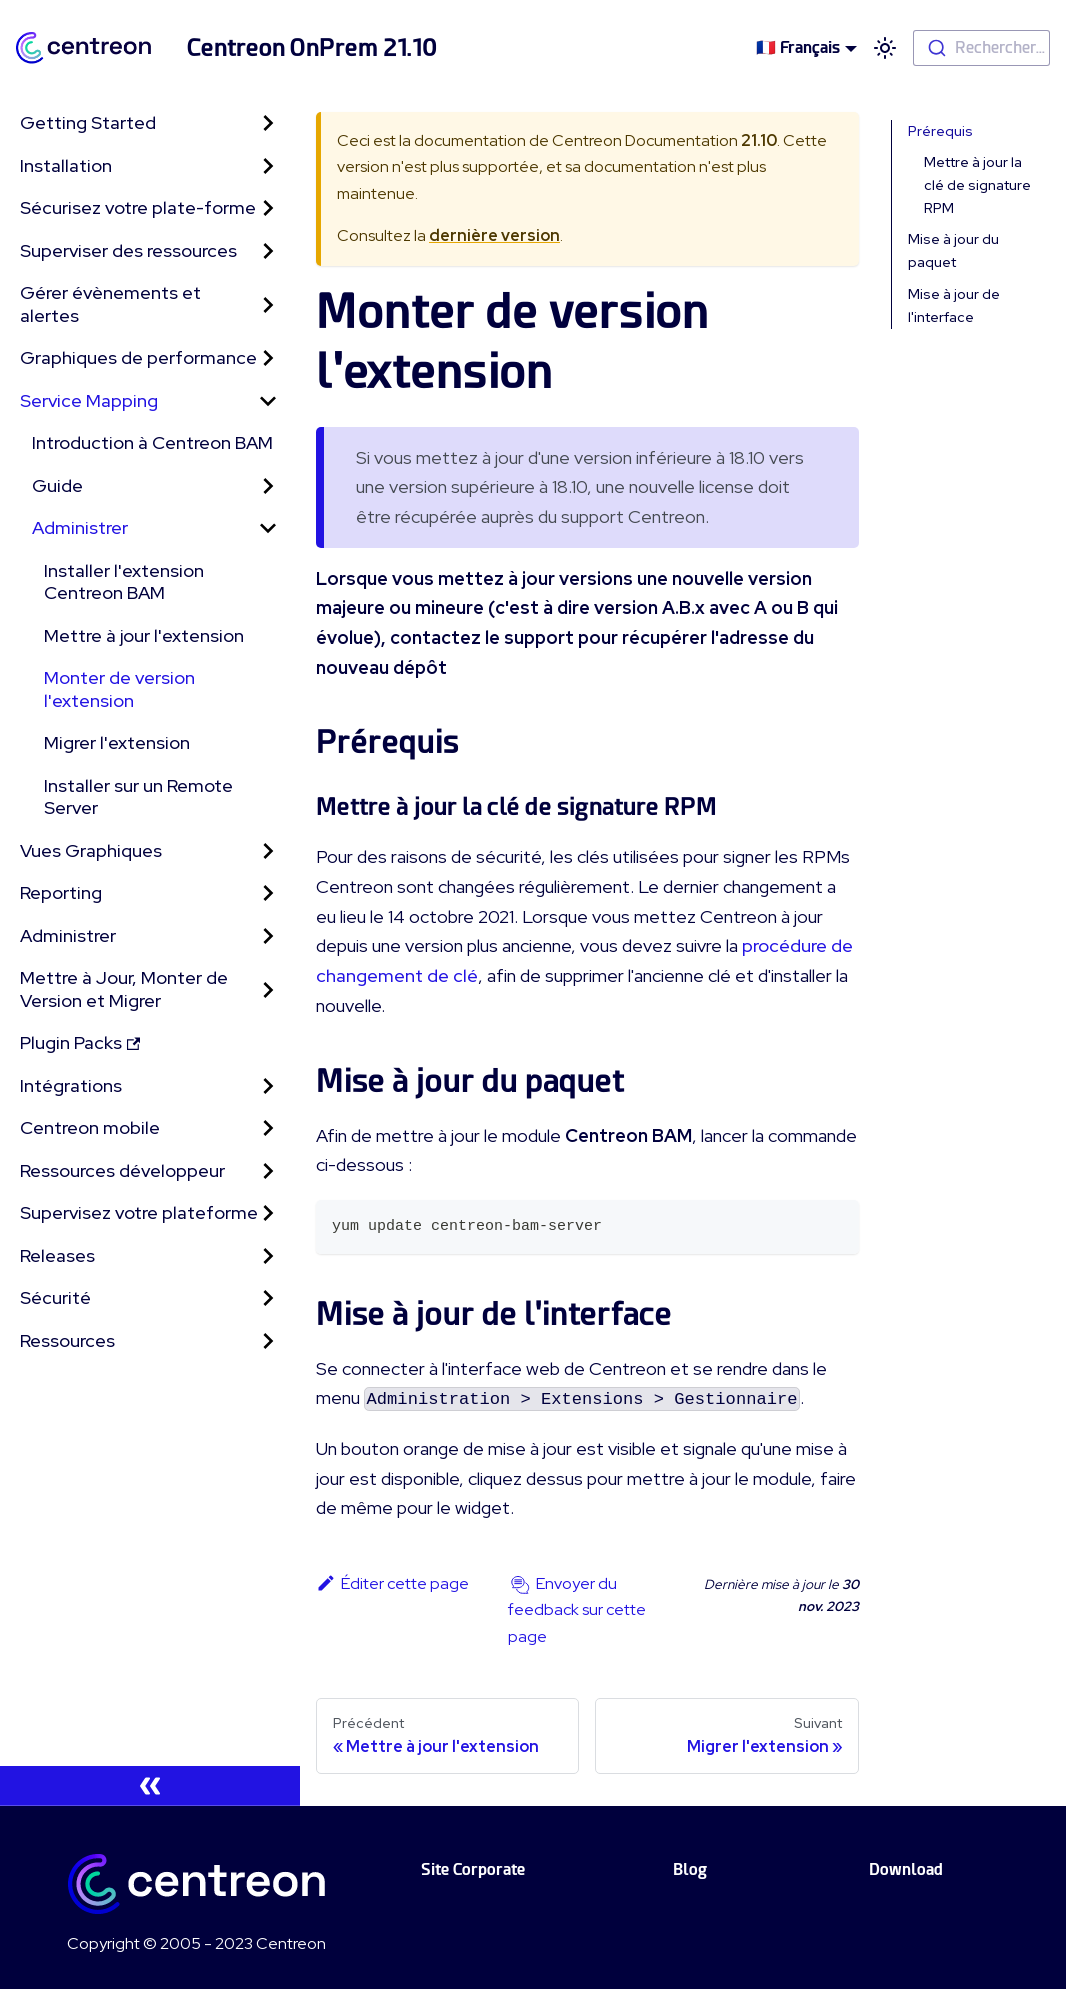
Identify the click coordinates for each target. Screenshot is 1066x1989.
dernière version (494, 235)
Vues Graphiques (91, 850)
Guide (57, 485)
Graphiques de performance (138, 357)
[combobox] (981, 48)
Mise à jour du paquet (953, 250)
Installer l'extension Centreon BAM (124, 582)
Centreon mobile (90, 1127)
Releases (57, 1255)
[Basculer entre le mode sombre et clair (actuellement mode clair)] (885, 48)
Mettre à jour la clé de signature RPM (977, 185)
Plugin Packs (80, 1042)
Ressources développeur (122, 1170)
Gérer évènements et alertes (110, 304)
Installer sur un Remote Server (138, 797)
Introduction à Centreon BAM (152, 442)
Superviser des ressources (128, 250)
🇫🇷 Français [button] (798, 47)
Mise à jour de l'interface (954, 305)
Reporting (61, 892)
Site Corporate (473, 1869)
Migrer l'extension (117, 742)
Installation (66, 165)
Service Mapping (89, 400)
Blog (690, 1869)
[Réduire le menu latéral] (150, 1786)
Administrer (80, 527)
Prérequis (940, 131)
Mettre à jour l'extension (144, 635)
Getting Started (88, 122)
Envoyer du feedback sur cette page (577, 1610)
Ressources (67, 1340)
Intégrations (71, 1085)
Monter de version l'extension (119, 689)
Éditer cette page (392, 1583)
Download (906, 1869)
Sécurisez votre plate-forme (138, 207)
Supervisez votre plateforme (139, 1212)
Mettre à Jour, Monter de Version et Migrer (124, 989)
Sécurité (55, 1297)
